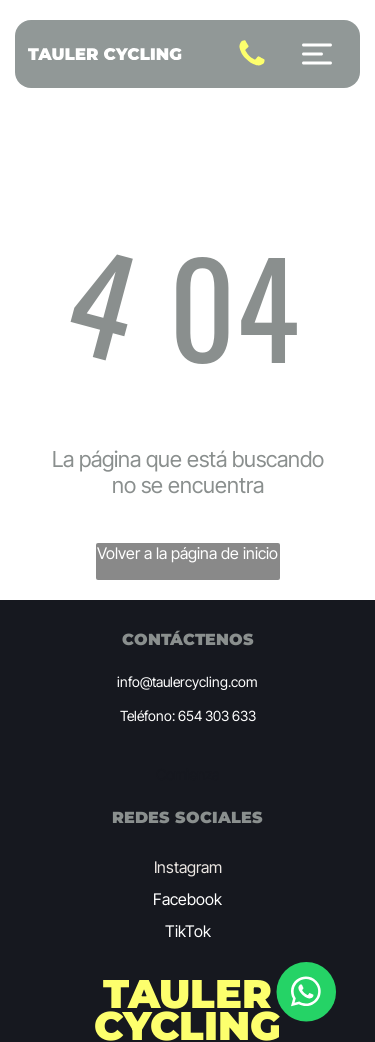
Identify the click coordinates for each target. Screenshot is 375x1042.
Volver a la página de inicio (187, 553)
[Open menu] (317, 54)
